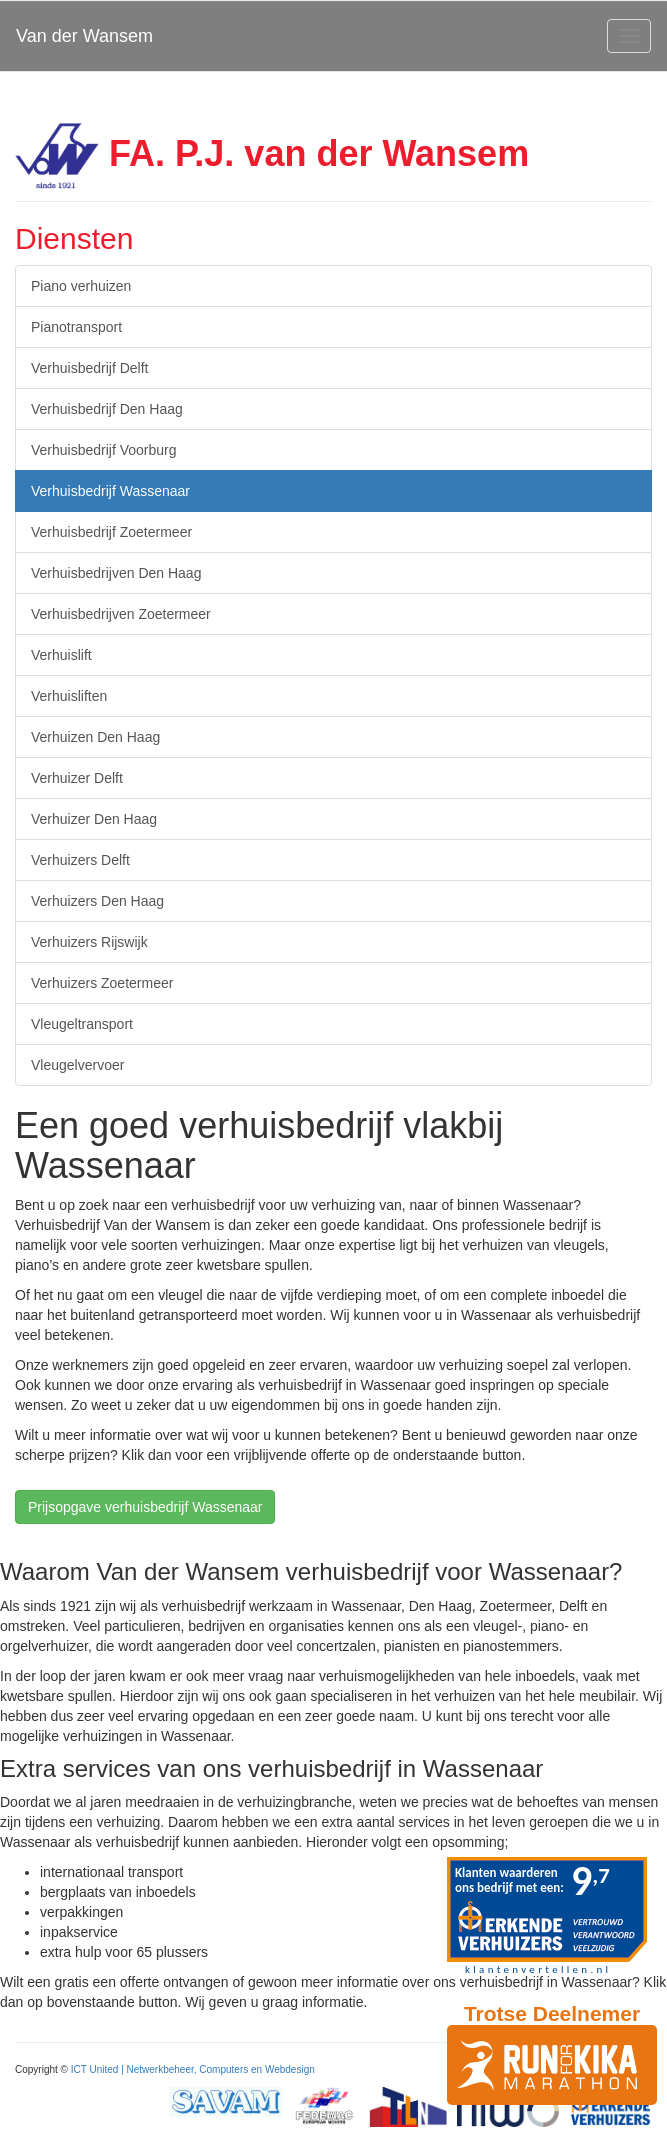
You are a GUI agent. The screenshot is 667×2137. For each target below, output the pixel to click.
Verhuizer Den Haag (94, 819)
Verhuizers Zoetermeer (102, 983)
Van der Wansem (84, 36)
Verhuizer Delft (77, 778)
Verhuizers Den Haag (97, 901)
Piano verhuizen (81, 286)
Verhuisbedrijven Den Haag (116, 573)
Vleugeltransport (82, 1024)
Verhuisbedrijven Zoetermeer (121, 614)
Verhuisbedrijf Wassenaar (110, 491)
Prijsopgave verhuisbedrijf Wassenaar (145, 1507)
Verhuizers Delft (80, 860)
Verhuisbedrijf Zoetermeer (111, 532)
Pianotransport (76, 327)
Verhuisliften (69, 696)
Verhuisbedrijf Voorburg (104, 450)
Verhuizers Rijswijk (89, 942)
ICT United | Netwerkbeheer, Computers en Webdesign (193, 2069)
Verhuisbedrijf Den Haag (107, 409)
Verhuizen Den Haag (95, 737)
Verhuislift (61, 655)
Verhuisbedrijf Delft (90, 368)
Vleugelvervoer (77, 1065)
